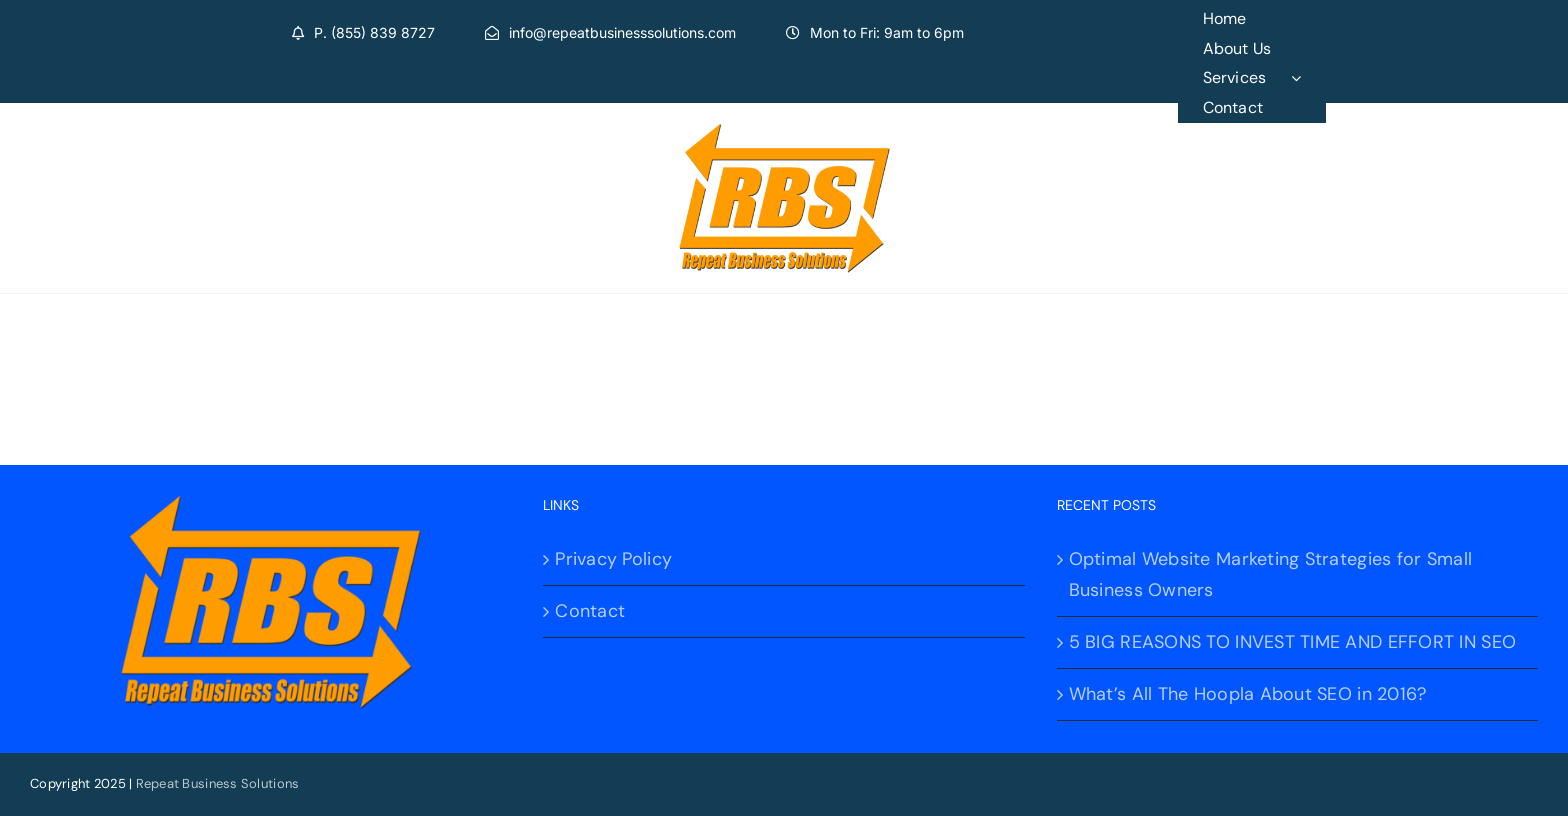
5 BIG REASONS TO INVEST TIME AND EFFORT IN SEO (1292, 642)
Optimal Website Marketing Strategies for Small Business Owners (1270, 574)
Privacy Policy (613, 559)
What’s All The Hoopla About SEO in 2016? (1248, 694)
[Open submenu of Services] (1308, 78)
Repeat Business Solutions (218, 783)
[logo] (784, 132)
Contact (590, 611)
